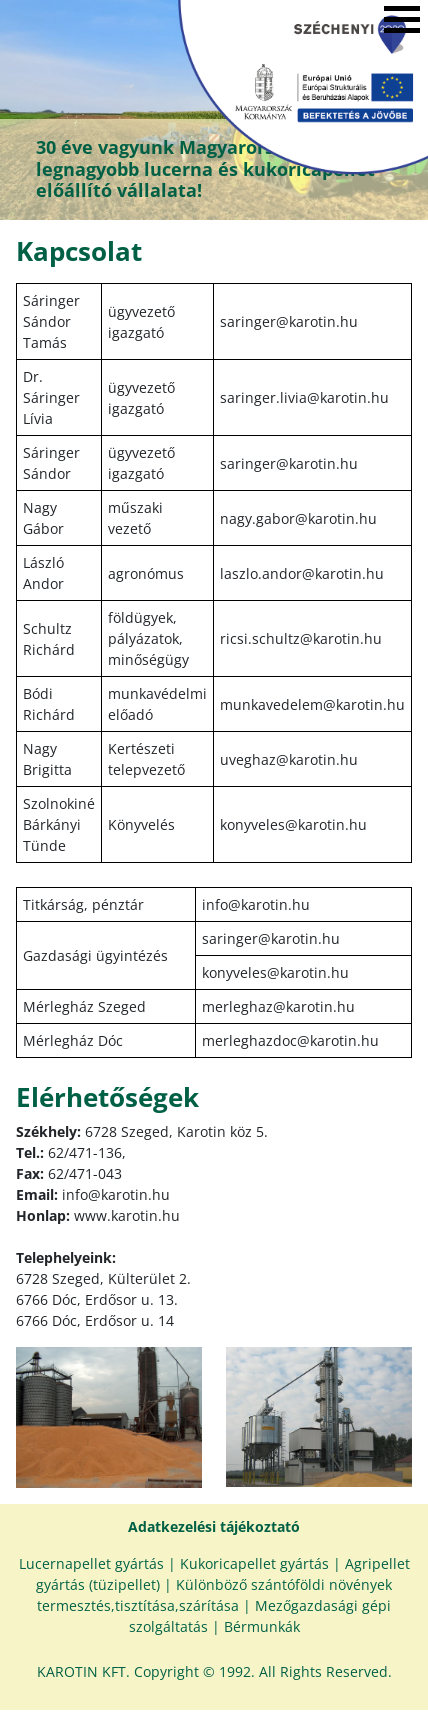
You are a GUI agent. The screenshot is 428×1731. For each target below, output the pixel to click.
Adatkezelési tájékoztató (214, 1526)
